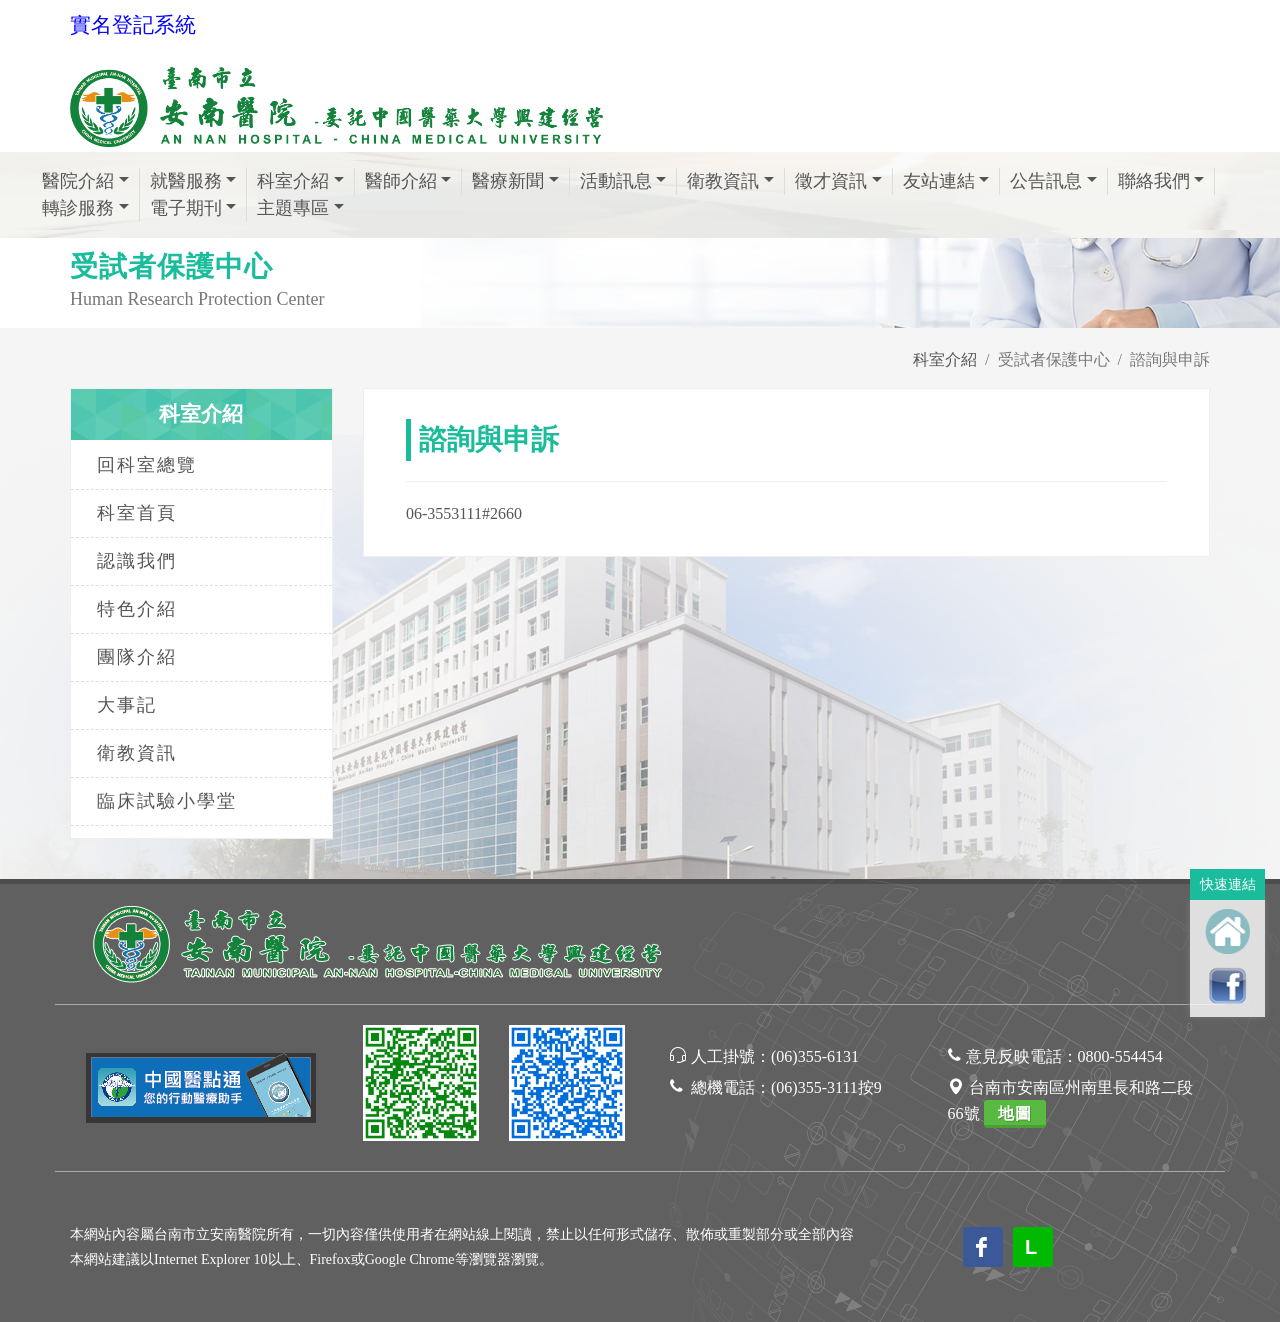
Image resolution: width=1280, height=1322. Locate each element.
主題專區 (293, 208)
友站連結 (939, 181)
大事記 (127, 705)
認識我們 (137, 561)
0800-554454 (1120, 1056)
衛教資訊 (723, 181)
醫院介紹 (78, 181)
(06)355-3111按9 (826, 1087)
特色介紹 (137, 609)
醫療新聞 (508, 181)
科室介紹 (293, 181)
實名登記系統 (133, 25)
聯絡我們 (1154, 181)
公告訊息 (1046, 181)
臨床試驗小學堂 (167, 801)
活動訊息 (616, 181)
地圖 (1015, 1113)
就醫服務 (186, 181)
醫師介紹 (401, 181)
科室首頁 (137, 513)
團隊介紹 (137, 657)
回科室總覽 (147, 465)
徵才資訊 (831, 181)
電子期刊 (186, 208)
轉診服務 (78, 208)
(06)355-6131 (815, 1056)
